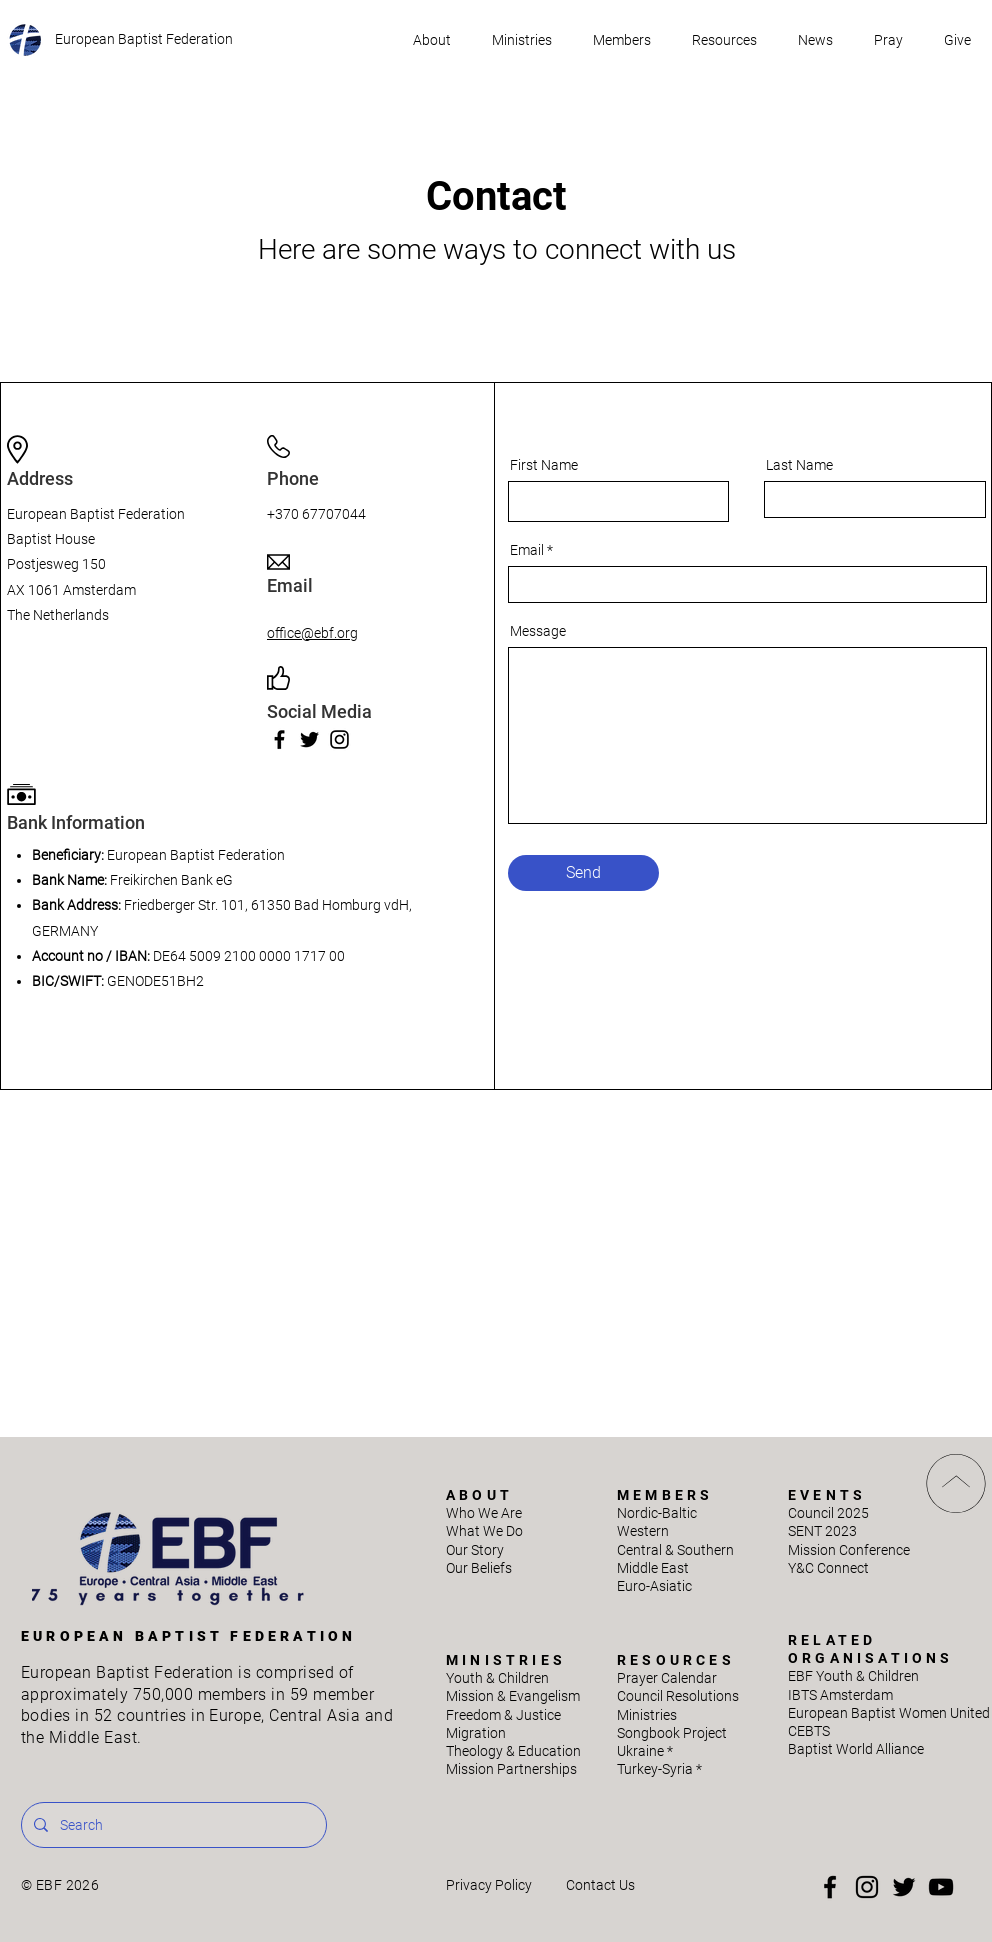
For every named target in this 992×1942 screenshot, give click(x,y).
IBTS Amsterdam (840, 1695)
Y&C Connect (828, 1568)
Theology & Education (513, 1751)
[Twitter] (309, 739)
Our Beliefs (479, 1568)
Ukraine (645, 1751)
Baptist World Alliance (856, 1749)
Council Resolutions (678, 1696)
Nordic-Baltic (657, 1513)
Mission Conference (849, 1550)
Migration (476, 1733)
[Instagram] (339, 739)
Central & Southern (675, 1550)
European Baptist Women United (889, 1713)
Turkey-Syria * (659, 1769)
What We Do (484, 1531)
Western (643, 1531)
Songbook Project (672, 1733)
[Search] (172, 1825)
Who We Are (484, 1513)
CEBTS (809, 1731)
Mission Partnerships (511, 1769)
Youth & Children (497, 1678)
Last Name (799, 465)
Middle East (653, 1568)
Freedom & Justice (503, 1715)
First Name (544, 465)
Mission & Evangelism (513, 1696)
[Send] (583, 873)
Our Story (475, 1550)
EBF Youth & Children (853, 1676)
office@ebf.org (312, 633)
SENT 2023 (822, 1531)
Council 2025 (828, 1513)
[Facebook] (279, 739)
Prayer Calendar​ (667, 1678)
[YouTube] (941, 1887)
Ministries (647, 1715)
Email (527, 550)
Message (538, 631)
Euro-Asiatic (654, 1586)
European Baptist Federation (144, 39)
